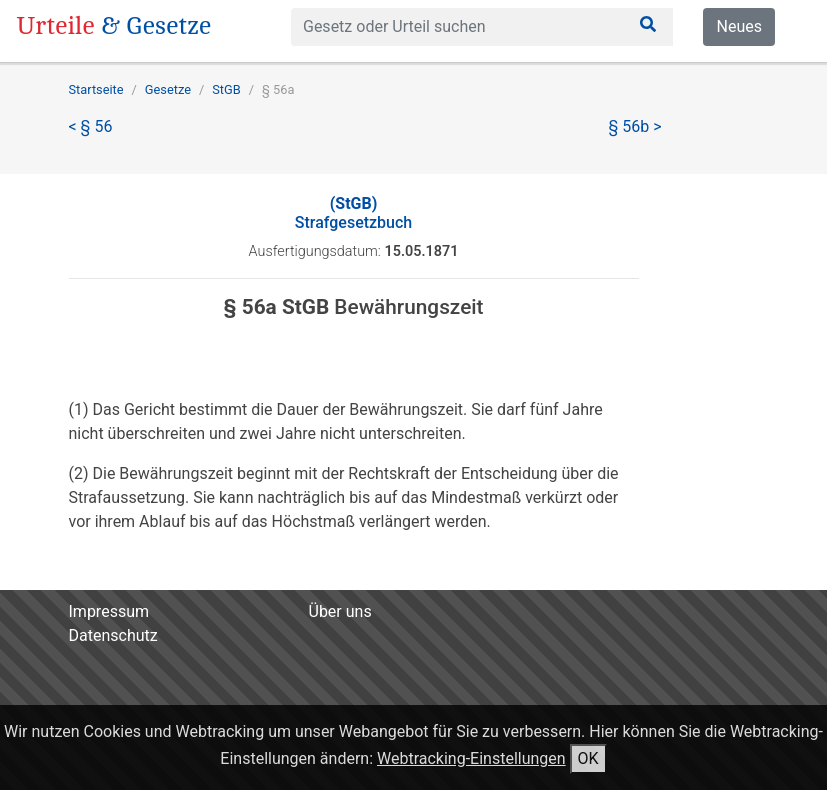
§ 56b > (635, 126)
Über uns (340, 611)
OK (588, 758)
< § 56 (91, 126)
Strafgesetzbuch (353, 213)
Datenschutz (113, 635)
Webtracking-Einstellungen (471, 758)
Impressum (109, 611)
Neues (738, 26)
